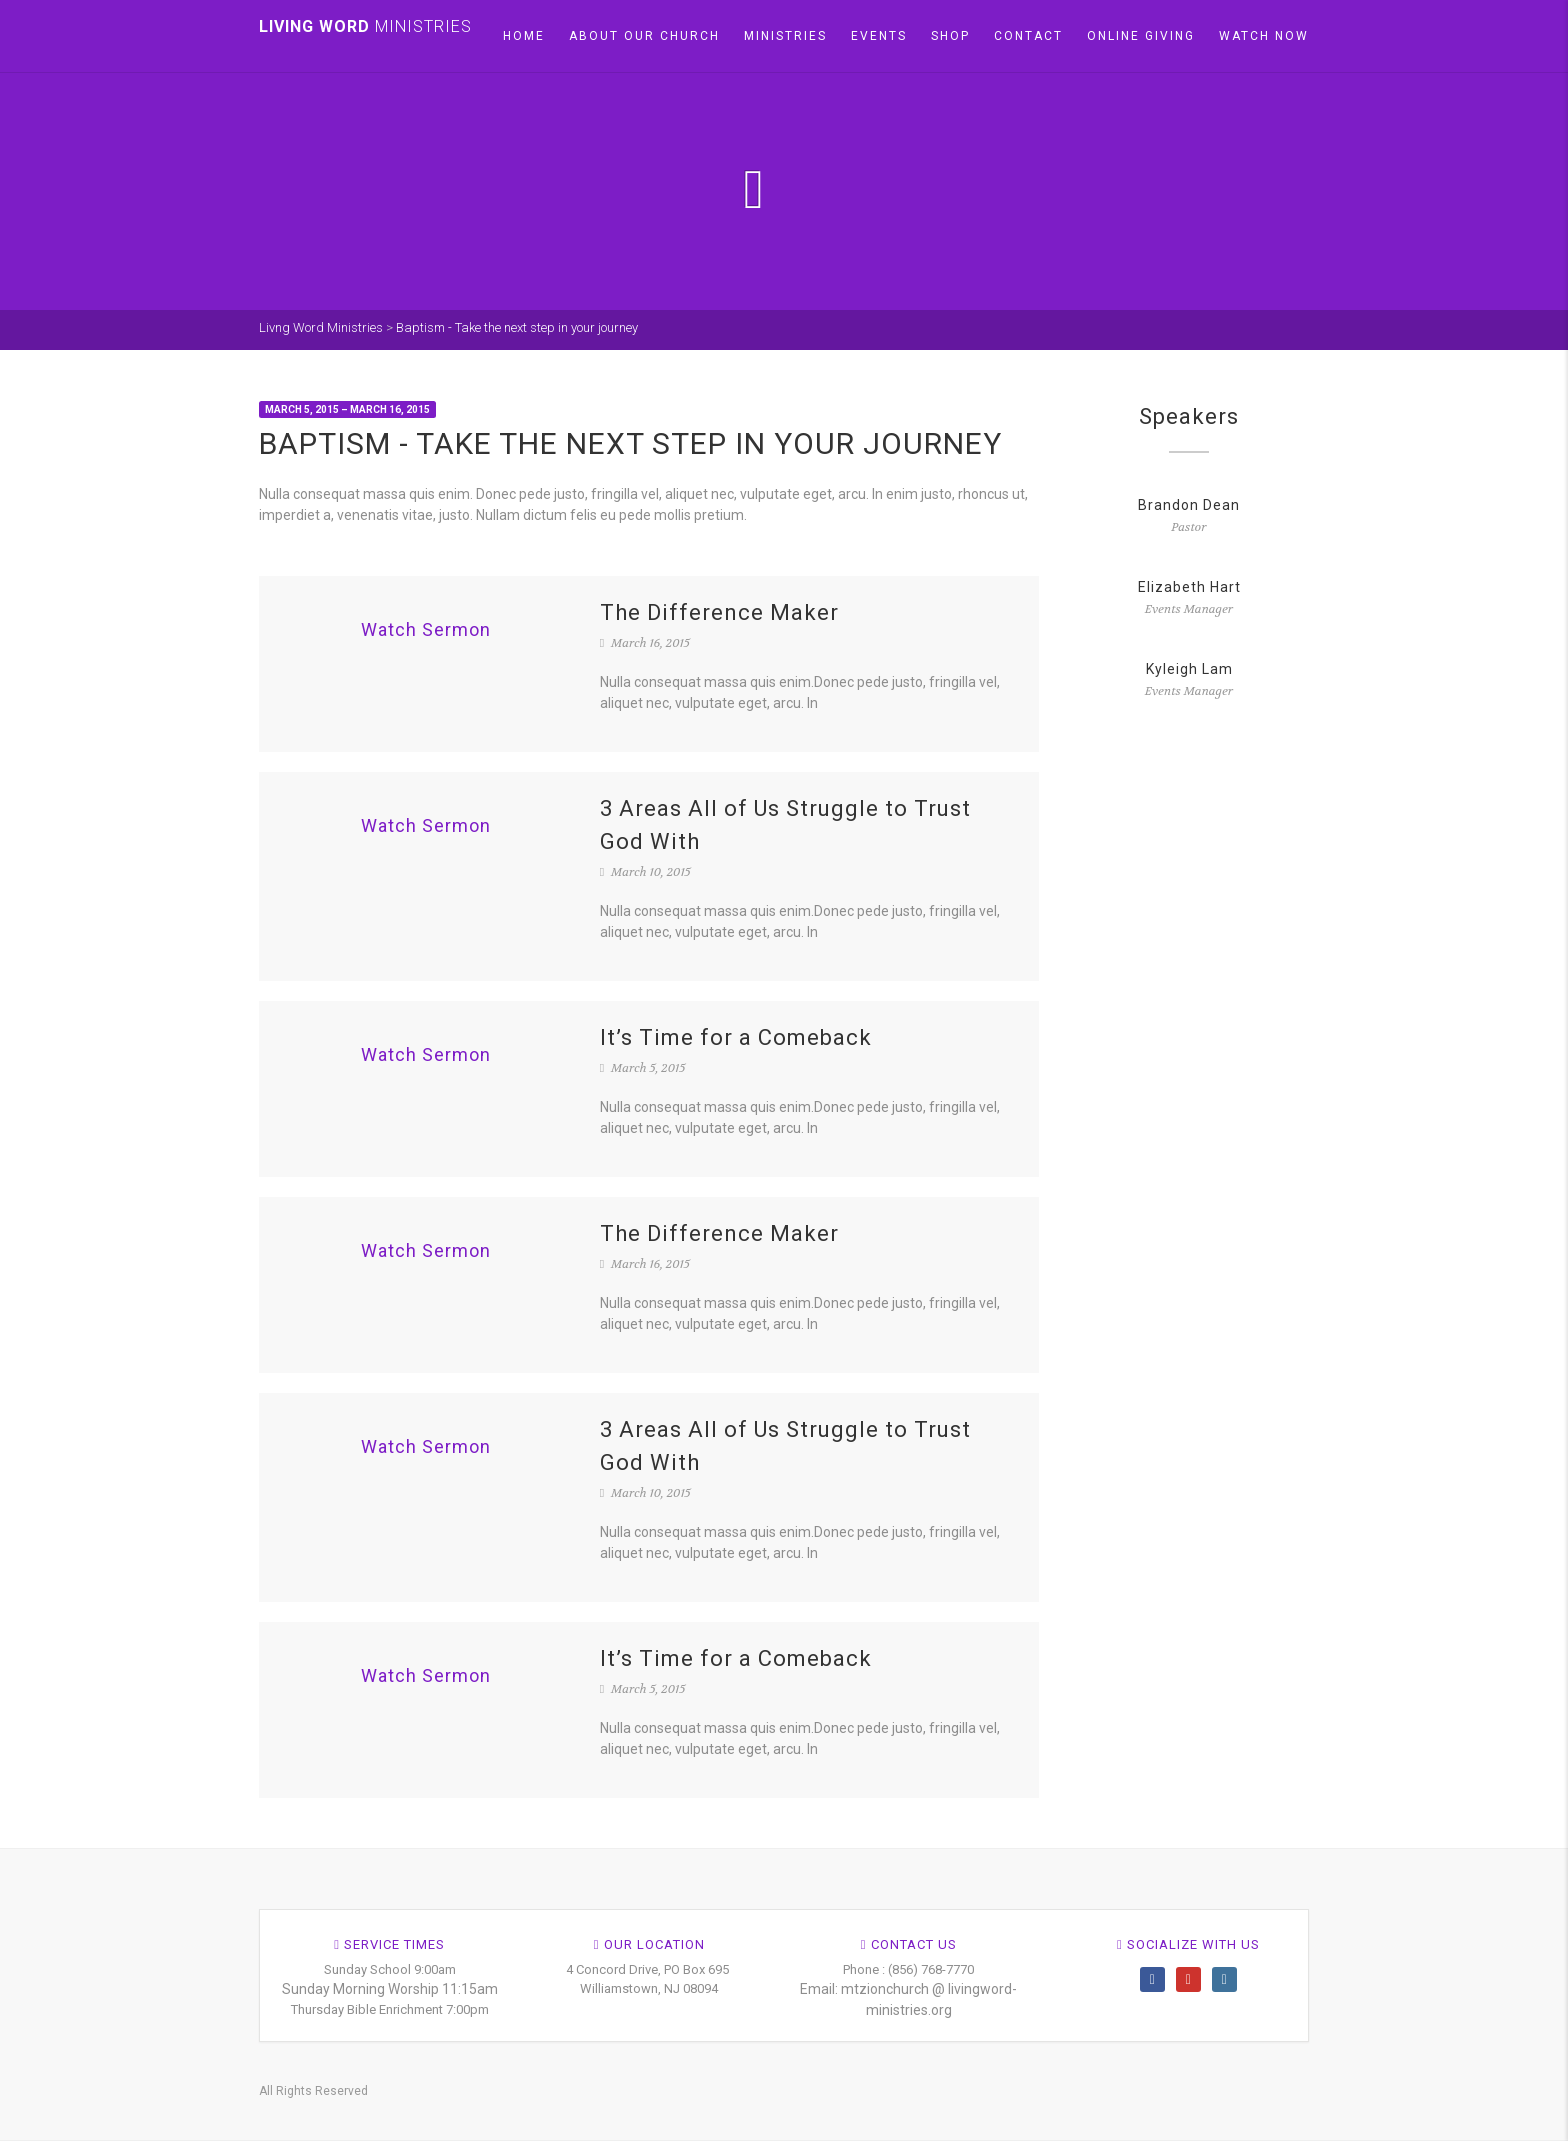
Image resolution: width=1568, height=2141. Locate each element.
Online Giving (1141, 36)
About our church (644, 36)
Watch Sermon (426, 629)
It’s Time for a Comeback (736, 1037)
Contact (1028, 36)
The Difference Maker (719, 612)
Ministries (785, 36)
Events (879, 36)
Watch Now (1264, 36)
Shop (950, 36)
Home (524, 36)
